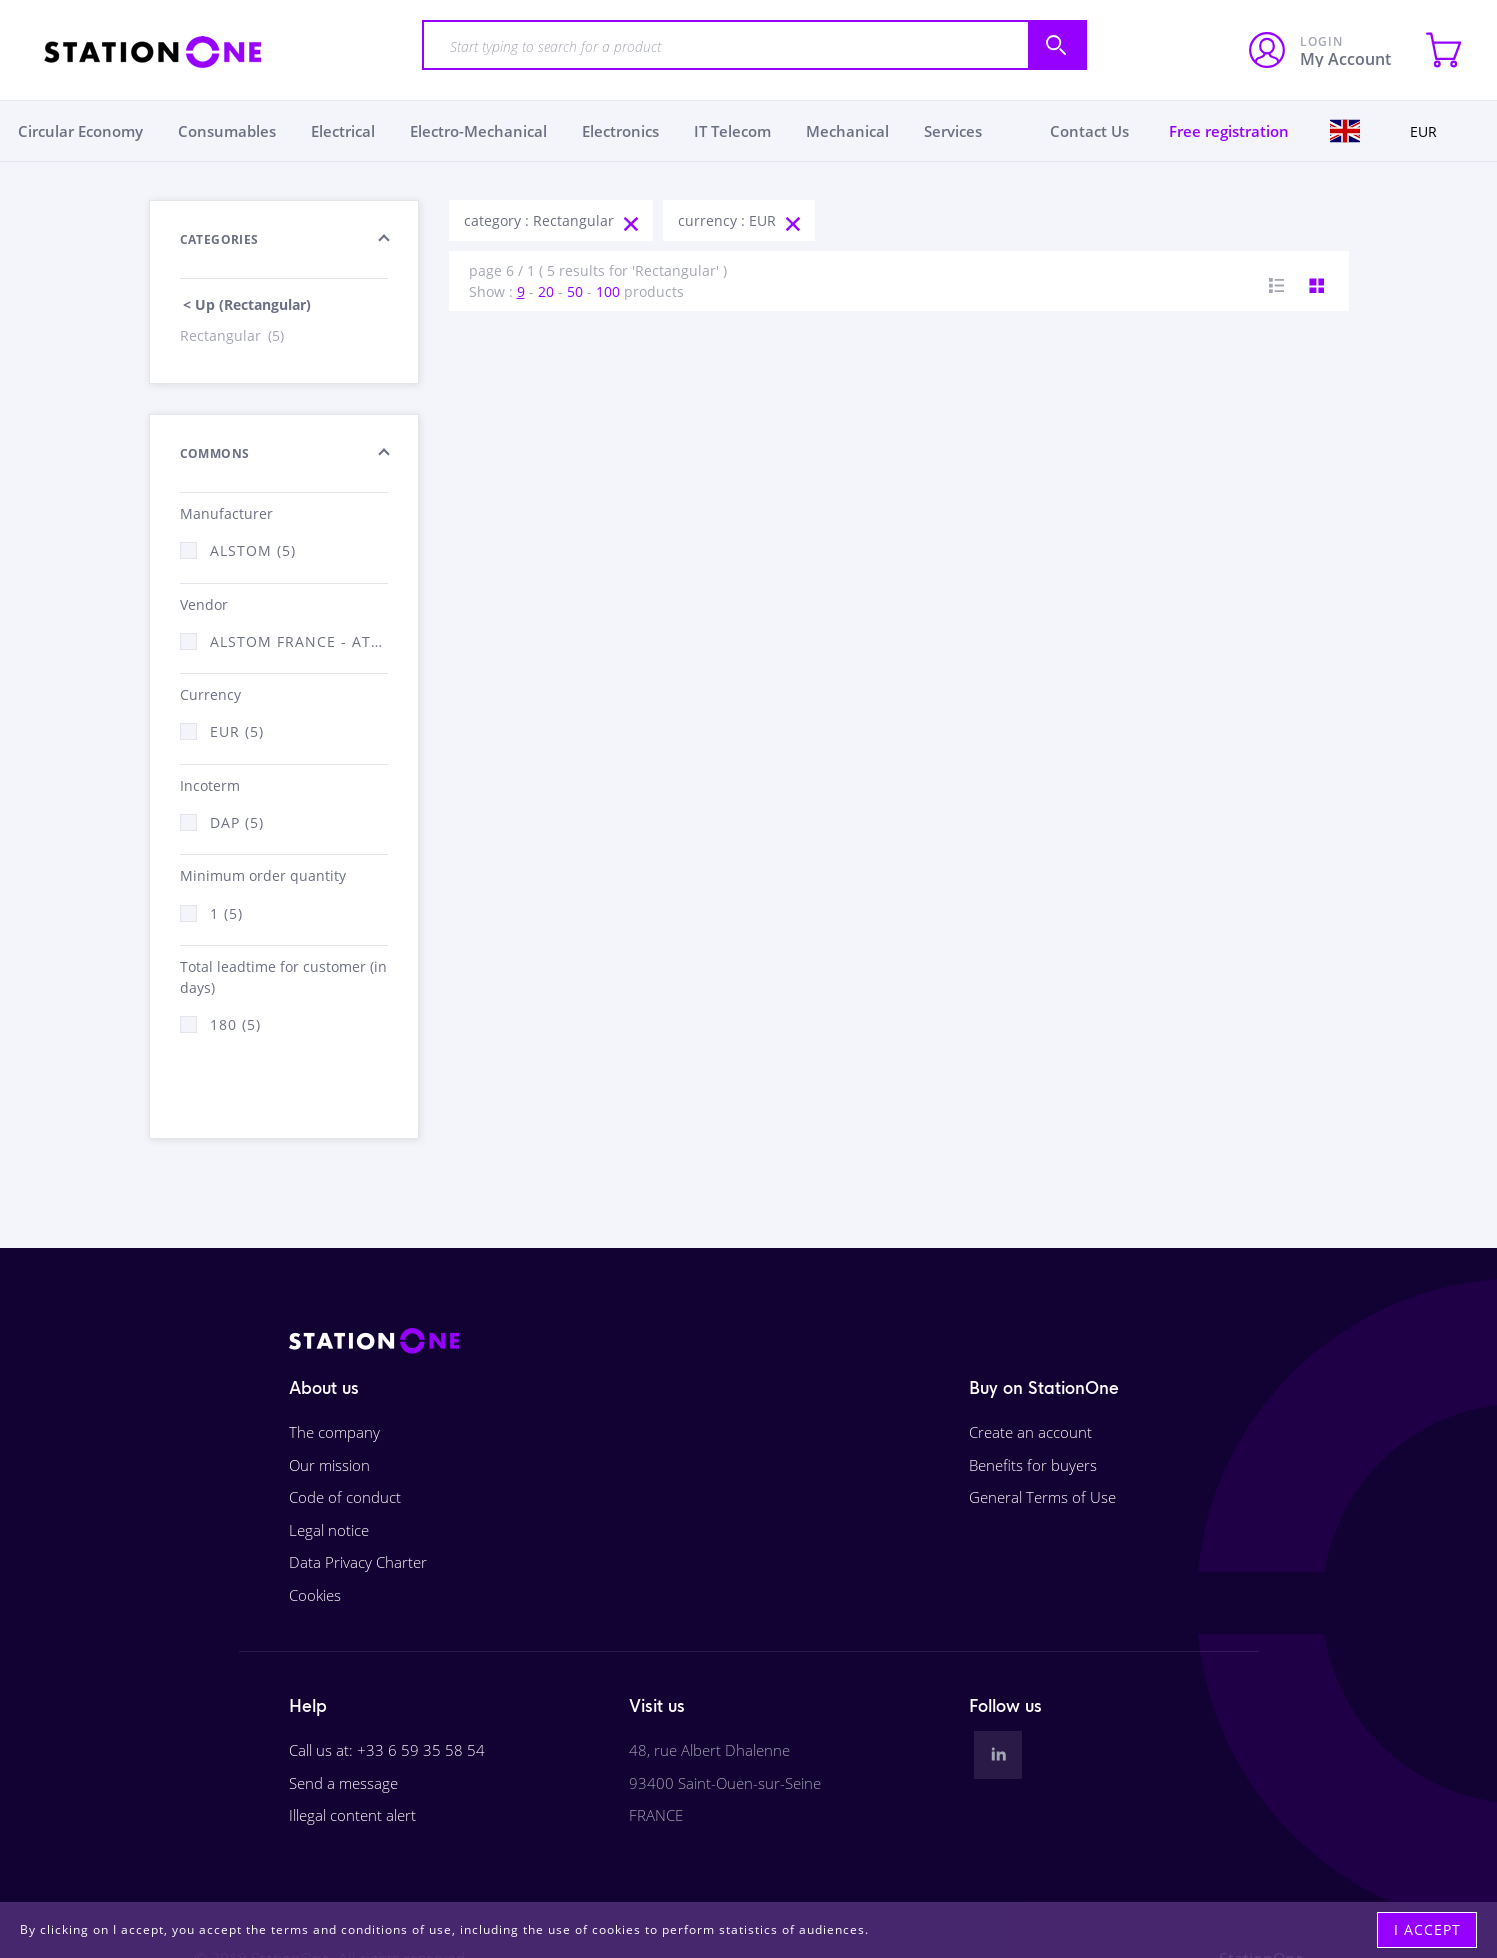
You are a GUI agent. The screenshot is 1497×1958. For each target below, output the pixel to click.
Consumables (227, 131)
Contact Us (1089, 131)
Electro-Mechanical (478, 131)
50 (575, 291)
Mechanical (847, 131)
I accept (1427, 1929)
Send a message (343, 1783)
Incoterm (210, 785)
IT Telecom (732, 131)
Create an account (1030, 1432)
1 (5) (226, 913)
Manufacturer (226, 513)
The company (334, 1432)
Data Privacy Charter (358, 1562)
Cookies (315, 1595)
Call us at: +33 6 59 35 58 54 (387, 1750)
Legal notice (329, 1530)
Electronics (620, 131)
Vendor (204, 604)
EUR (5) (237, 731)
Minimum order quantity (263, 875)
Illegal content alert (352, 1815)
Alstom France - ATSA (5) (299, 641)
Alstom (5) (253, 550)
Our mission (329, 1465)
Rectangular (233, 335)
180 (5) (235, 1024)
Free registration (1229, 131)
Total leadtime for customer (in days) (283, 977)
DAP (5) (237, 822)
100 (608, 291)
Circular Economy (80, 131)
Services (953, 131)
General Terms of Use (1042, 1497)
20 (546, 291)
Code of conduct (345, 1497)
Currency (210, 694)
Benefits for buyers (1033, 1465)
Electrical (343, 131)
